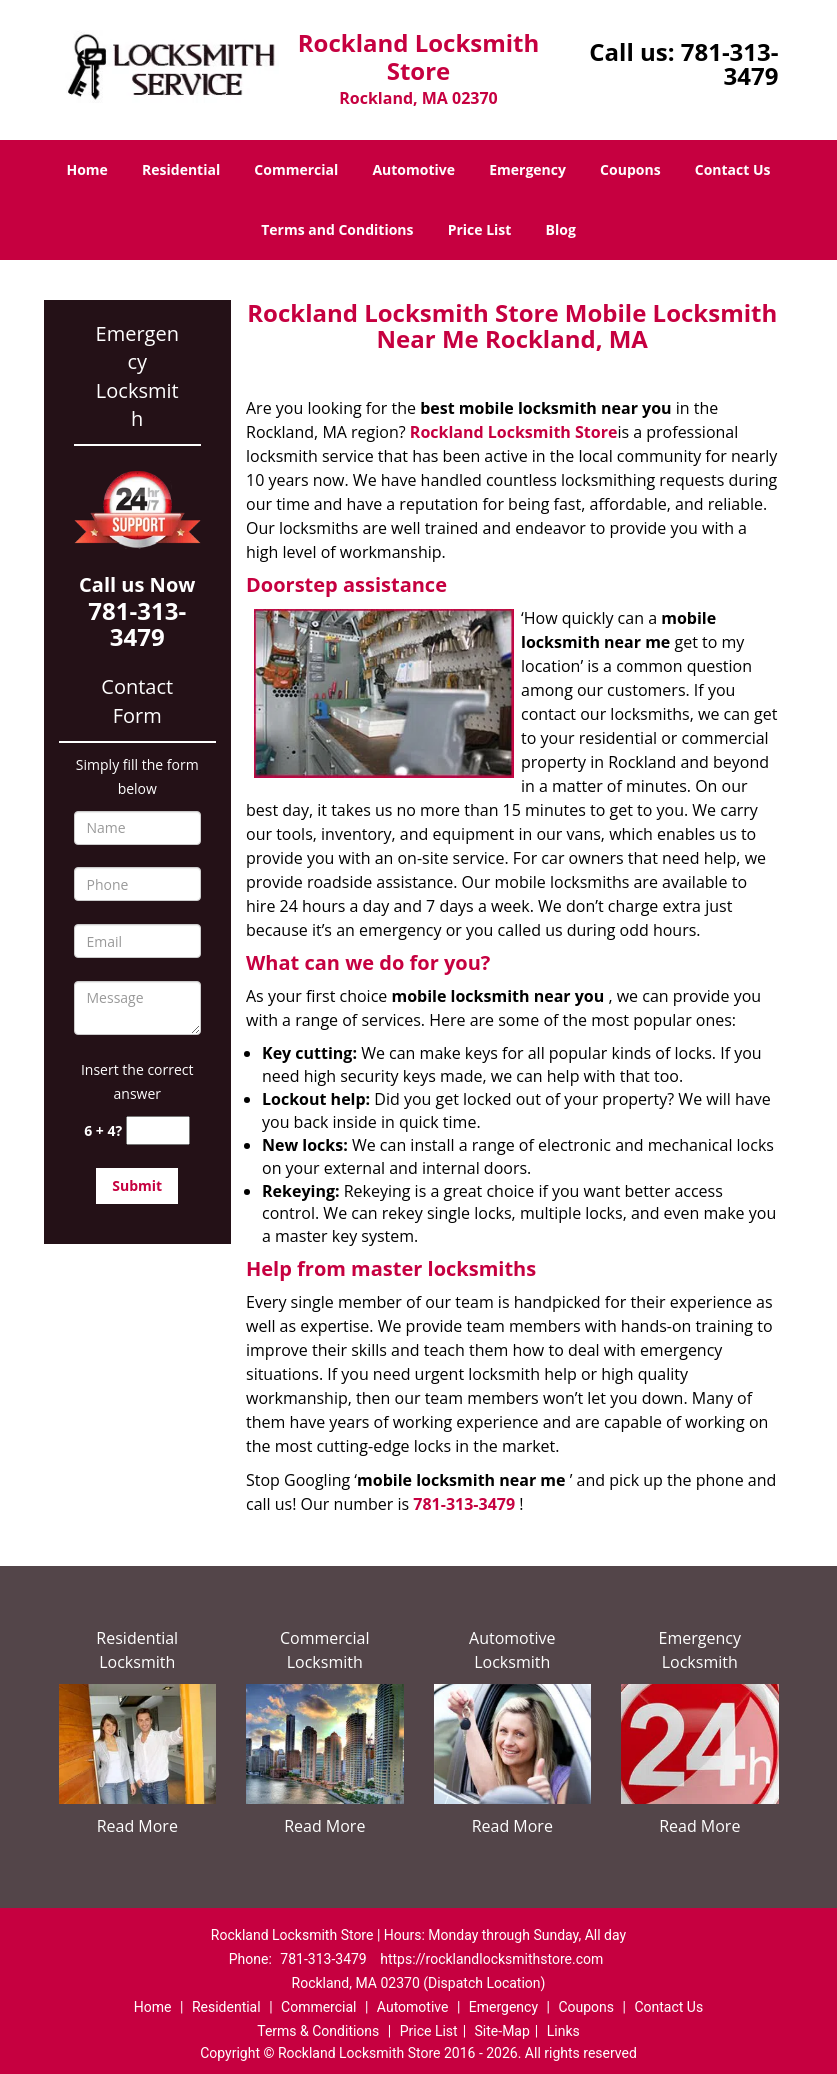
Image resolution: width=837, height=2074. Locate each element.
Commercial (296, 169)
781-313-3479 (730, 63)
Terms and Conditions (337, 229)
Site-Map (502, 2031)
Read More (137, 1826)
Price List (480, 229)
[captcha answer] (158, 1130)
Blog (561, 229)
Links (563, 2031)
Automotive (413, 169)
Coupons (630, 169)
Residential (181, 169)
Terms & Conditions (318, 2031)
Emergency (527, 169)
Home (86, 169)
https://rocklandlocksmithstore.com (491, 1959)
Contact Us (733, 169)
